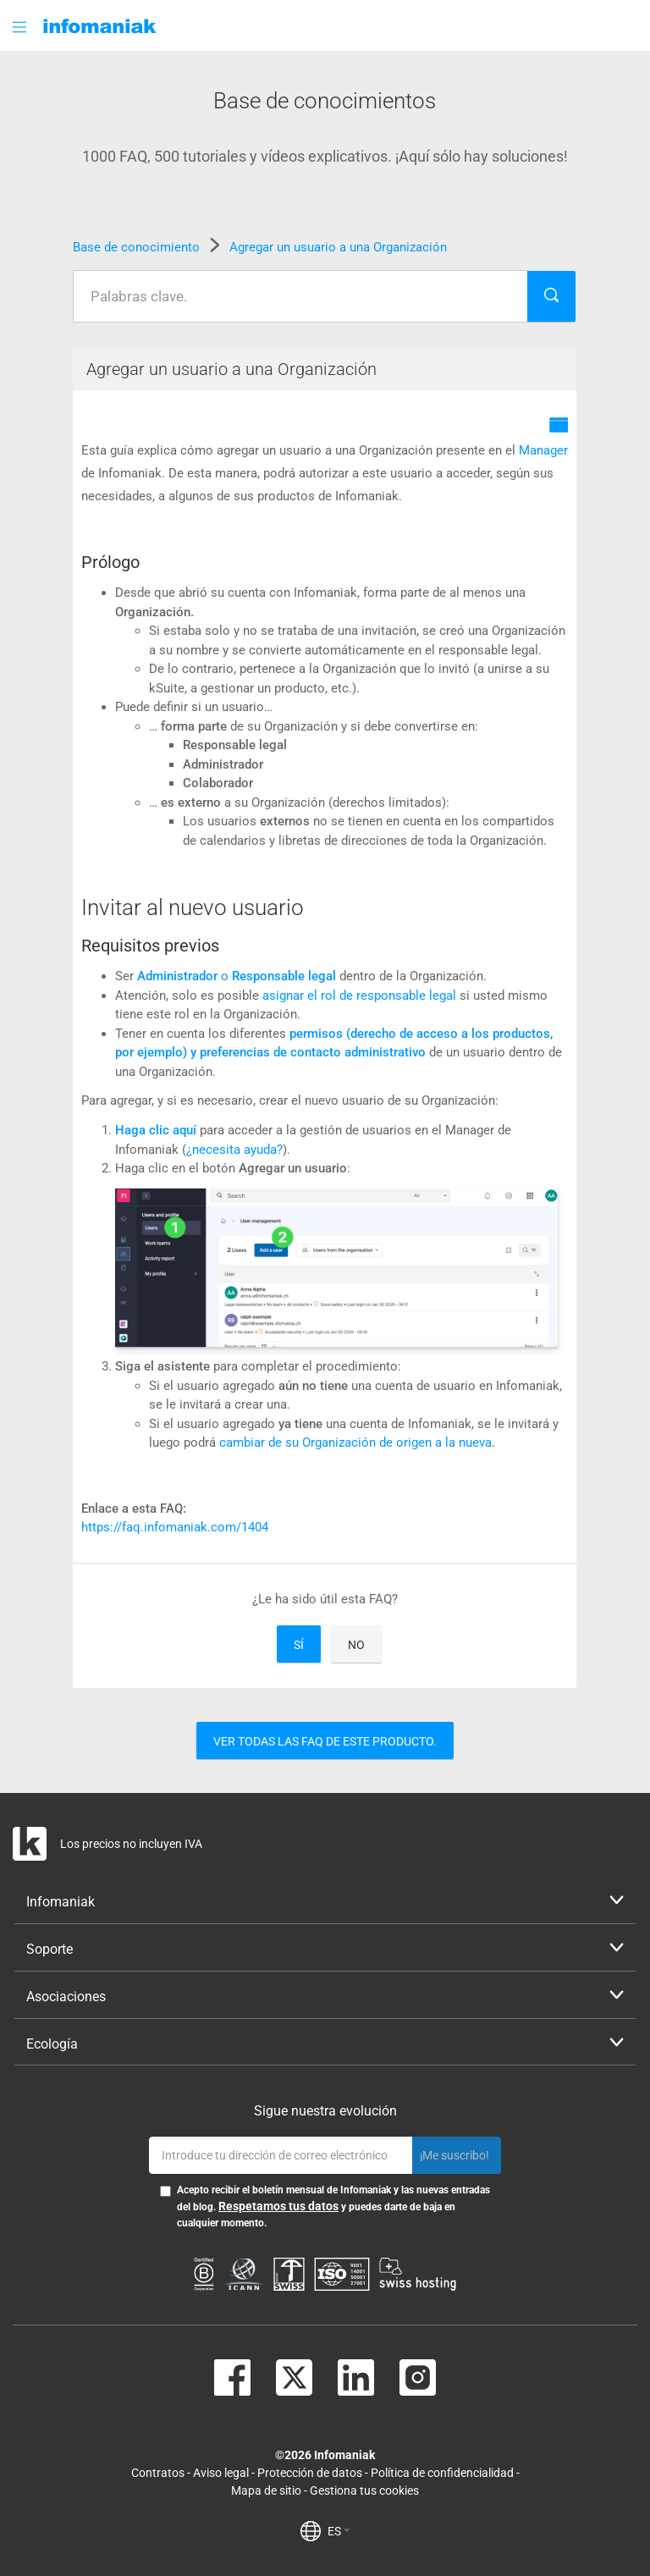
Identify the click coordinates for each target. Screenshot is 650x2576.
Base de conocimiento (138, 247)
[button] (21, 26)
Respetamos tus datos (278, 2206)
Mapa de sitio (266, 2490)
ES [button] (339, 2531)
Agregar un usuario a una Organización (338, 247)
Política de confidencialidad (442, 2472)
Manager (543, 450)
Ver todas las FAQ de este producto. (325, 1741)
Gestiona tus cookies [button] (364, 2490)
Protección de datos (309, 2472)
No (356, 1645)
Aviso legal (221, 2472)
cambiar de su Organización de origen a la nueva (355, 1442)
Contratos (158, 2472)
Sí (299, 1645)
